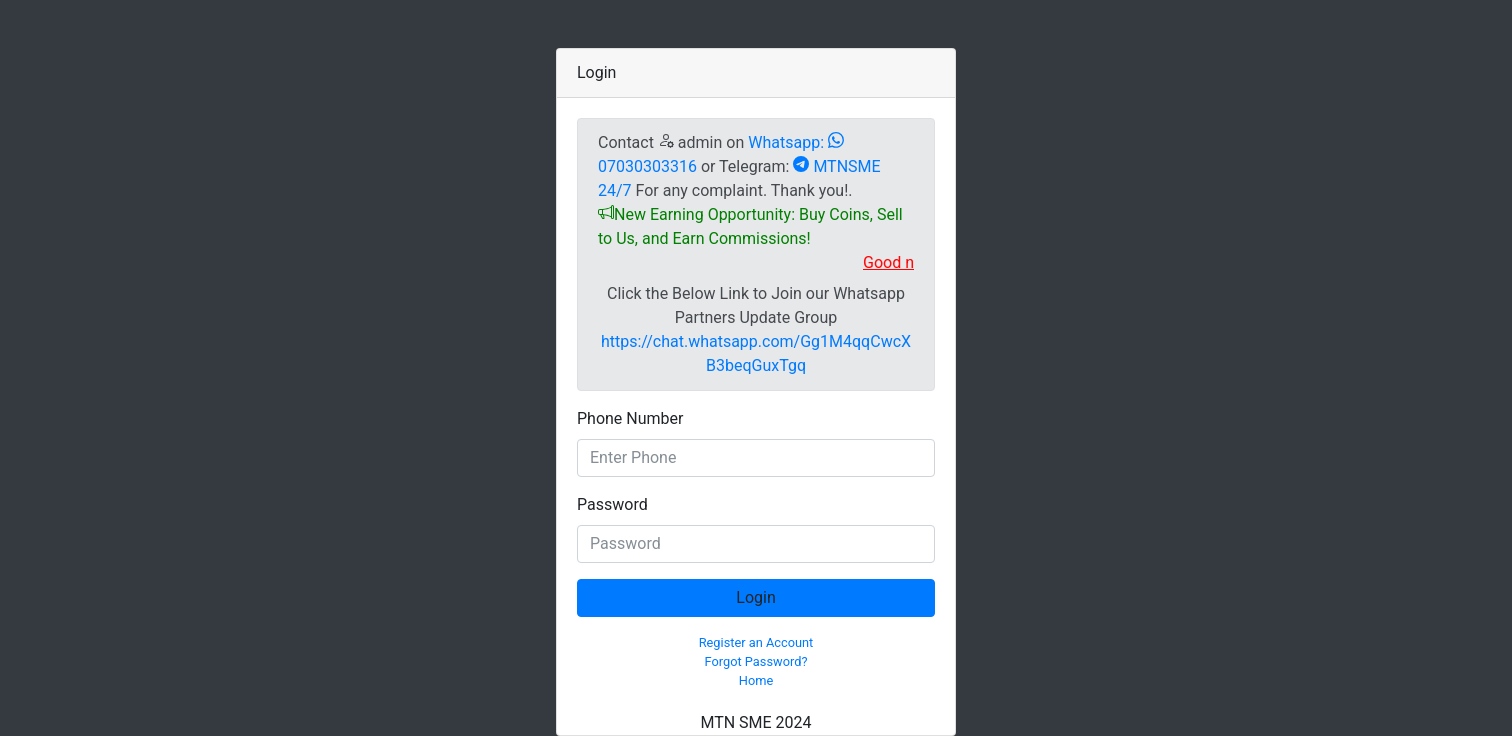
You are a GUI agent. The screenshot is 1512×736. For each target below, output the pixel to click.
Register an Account (756, 642)
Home (756, 680)
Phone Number (630, 418)
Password (612, 504)
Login (755, 597)
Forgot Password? (756, 661)
